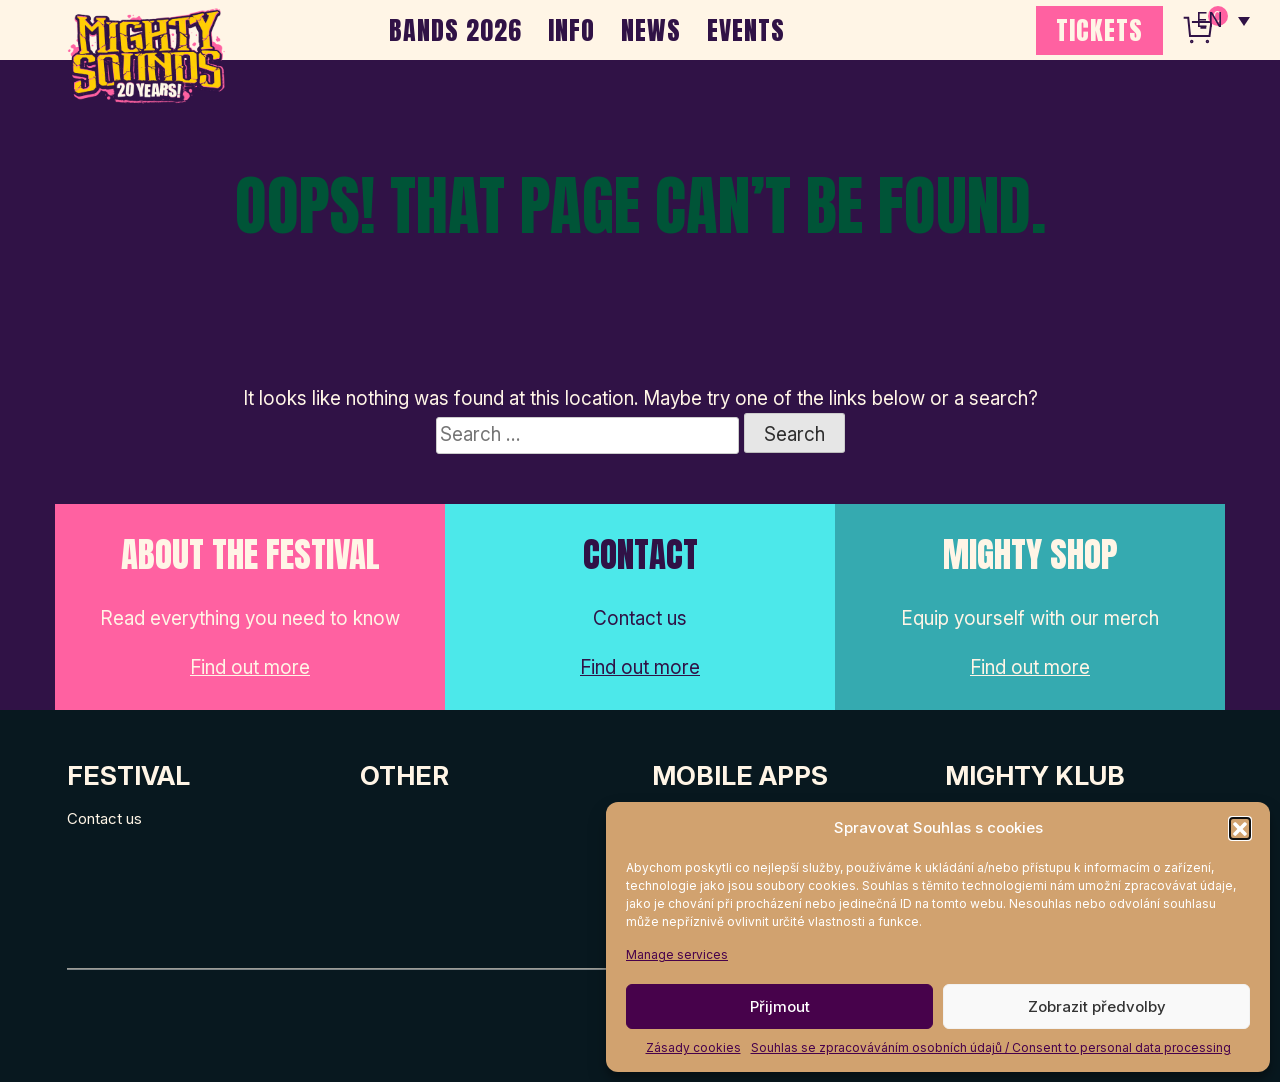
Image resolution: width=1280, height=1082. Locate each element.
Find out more (250, 667)
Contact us (104, 818)
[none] (1223, 20)
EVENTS (746, 30)
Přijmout (780, 1006)
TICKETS (1099, 30)
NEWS (651, 30)
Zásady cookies (693, 1047)
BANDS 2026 (455, 30)
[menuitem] (1223, 20)
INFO (571, 30)
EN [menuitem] (1210, 20)
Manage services (677, 954)
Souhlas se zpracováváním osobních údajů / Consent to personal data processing (991, 1047)
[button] (1240, 828)
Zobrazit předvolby (1097, 1006)
